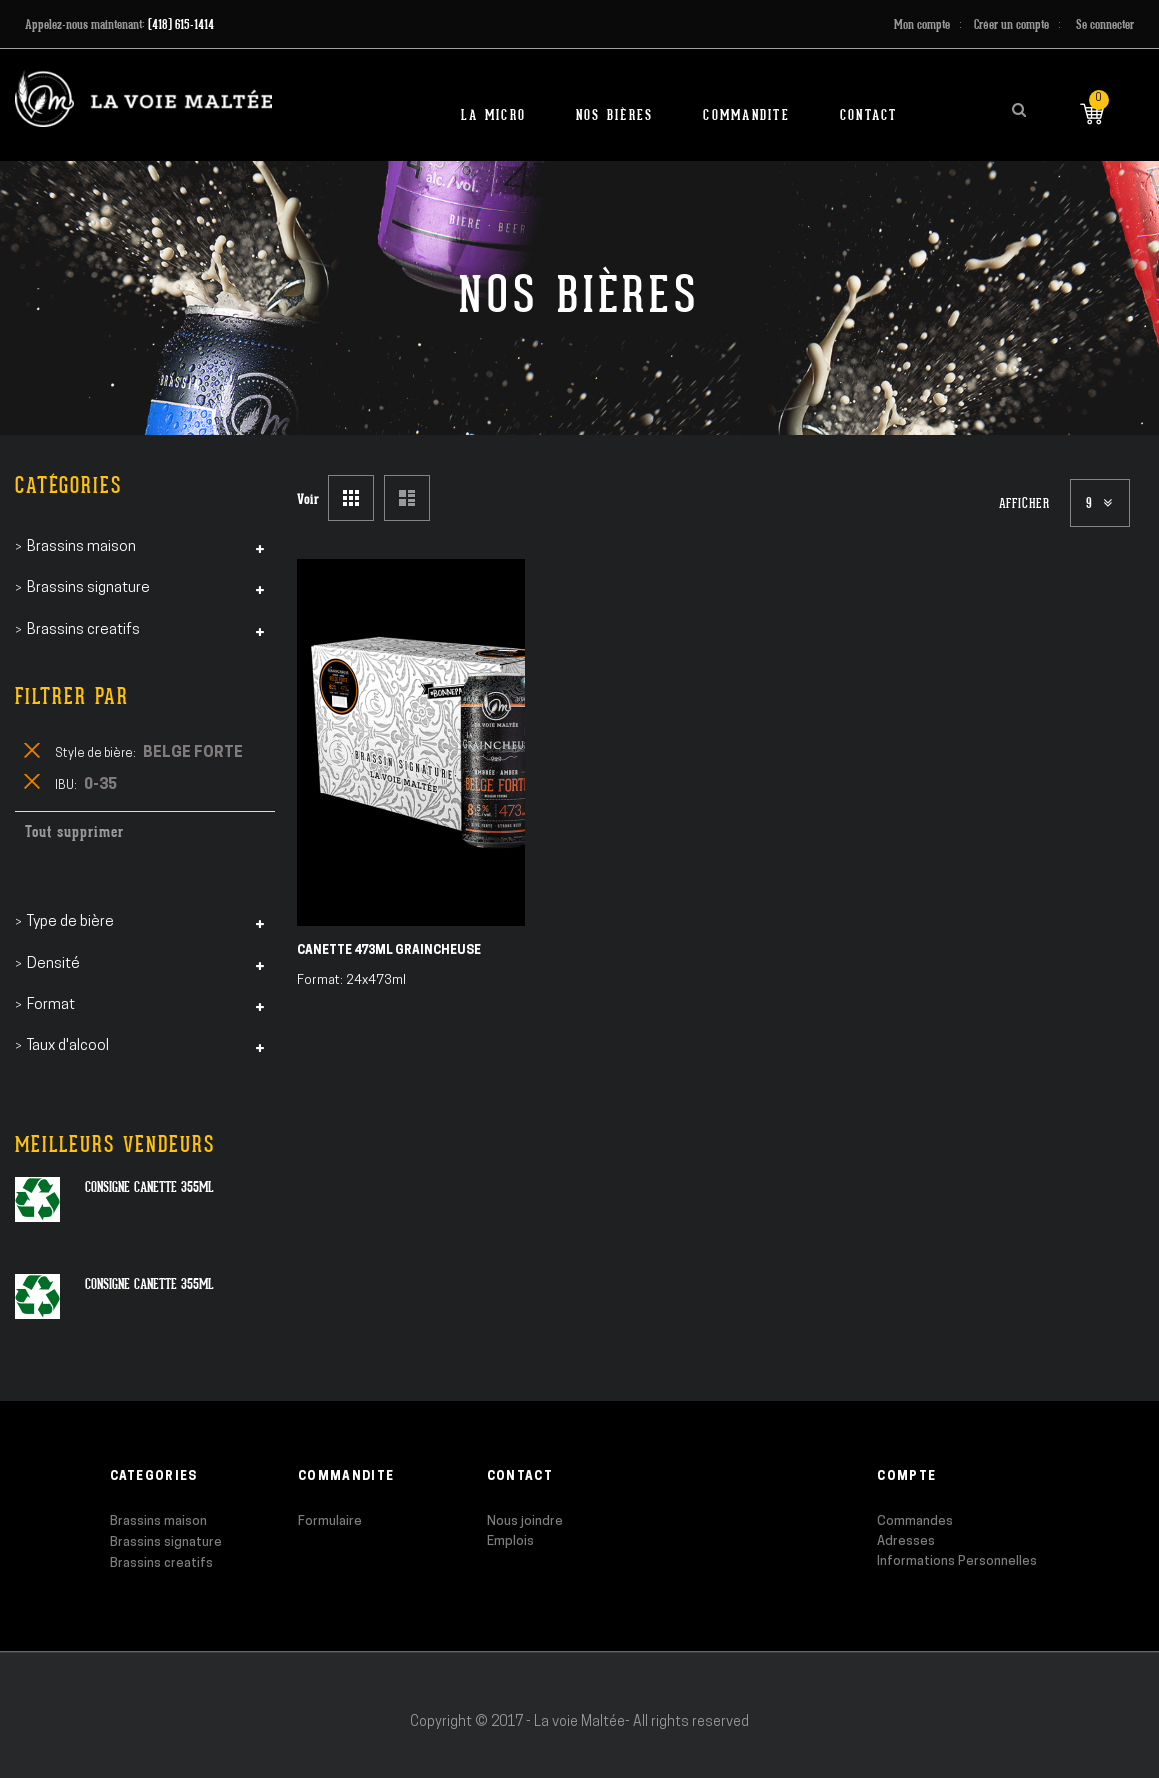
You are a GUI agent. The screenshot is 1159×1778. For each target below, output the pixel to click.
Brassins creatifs (161, 1563)
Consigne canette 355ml (149, 1187)
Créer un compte (1011, 24)
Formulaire (330, 1521)
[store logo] (143, 98)
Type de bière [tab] (70, 922)
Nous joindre (525, 1521)
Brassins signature (166, 1542)
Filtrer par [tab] (72, 696)
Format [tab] (51, 1005)
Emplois (510, 1541)
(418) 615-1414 (181, 24)
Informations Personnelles (957, 1561)
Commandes (915, 1521)
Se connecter (1105, 24)
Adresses (906, 1541)
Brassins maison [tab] (81, 547)
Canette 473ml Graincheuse (389, 951)
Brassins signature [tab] (88, 588)
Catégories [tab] (68, 485)
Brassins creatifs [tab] (83, 630)
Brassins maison (158, 1521)
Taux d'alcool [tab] (68, 1046)
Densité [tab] (53, 964)
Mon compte (922, 24)
